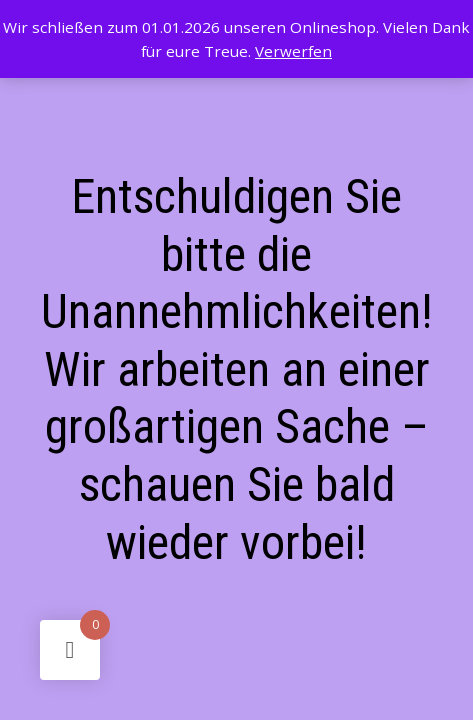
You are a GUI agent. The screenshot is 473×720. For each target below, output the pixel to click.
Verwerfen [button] (293, 51)
